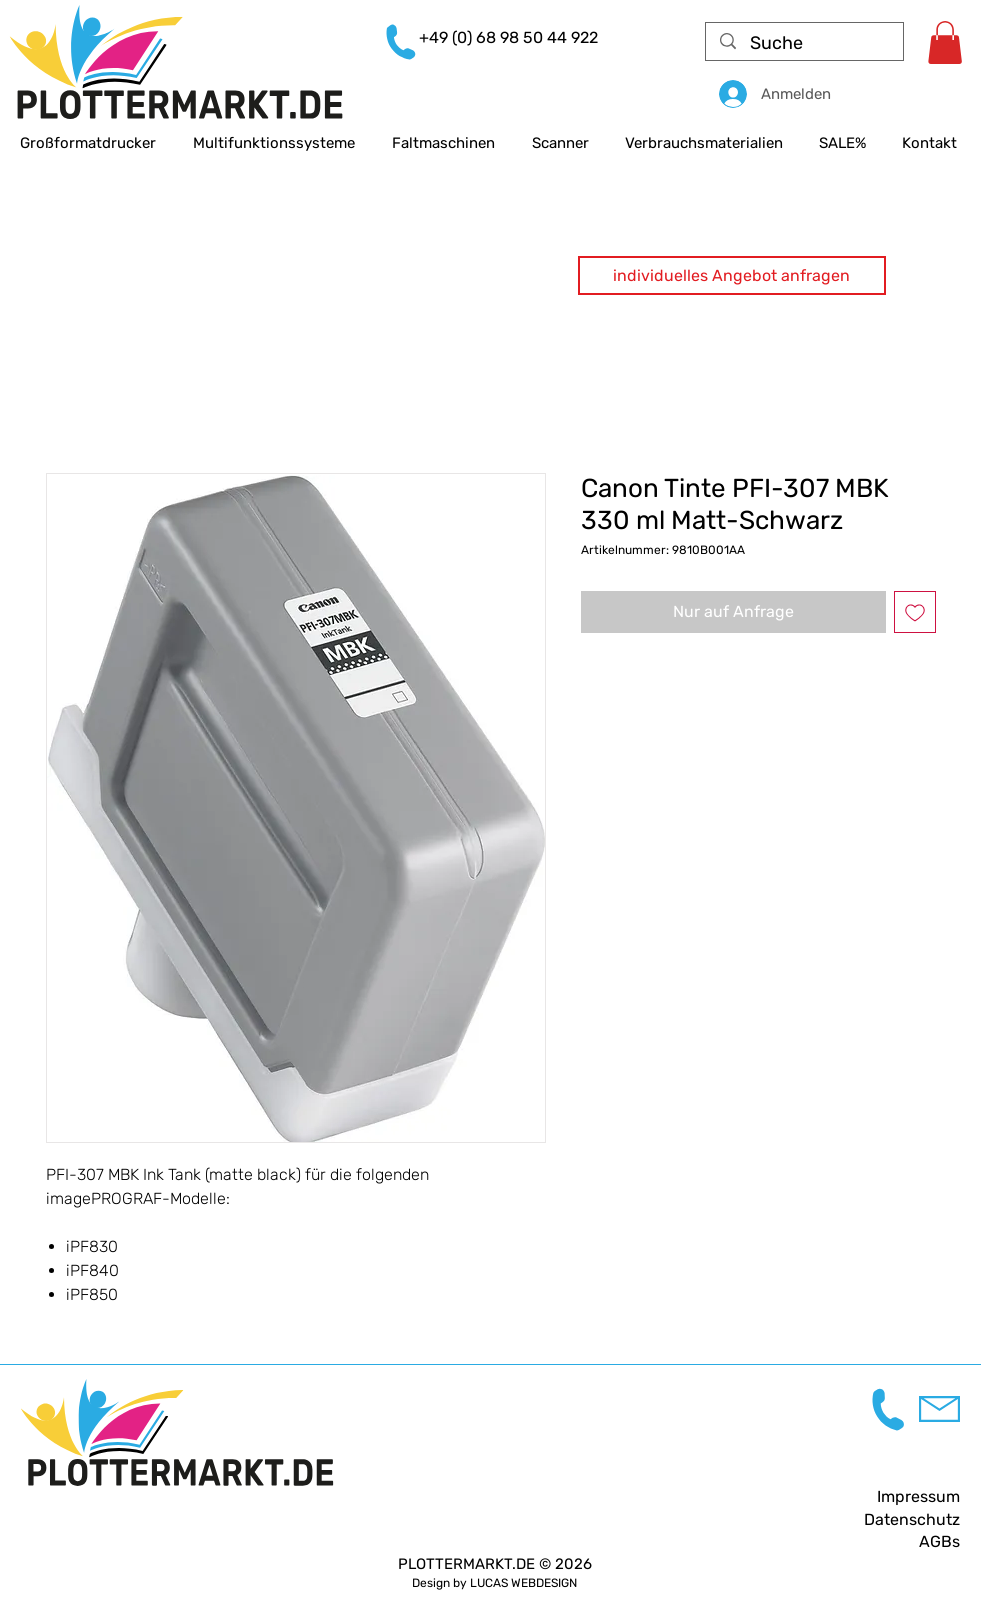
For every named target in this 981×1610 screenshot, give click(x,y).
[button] (732, 275)
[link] (945, 42)
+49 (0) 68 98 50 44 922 (508, 37)
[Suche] (805, 43)
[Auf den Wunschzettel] (915, 612)
